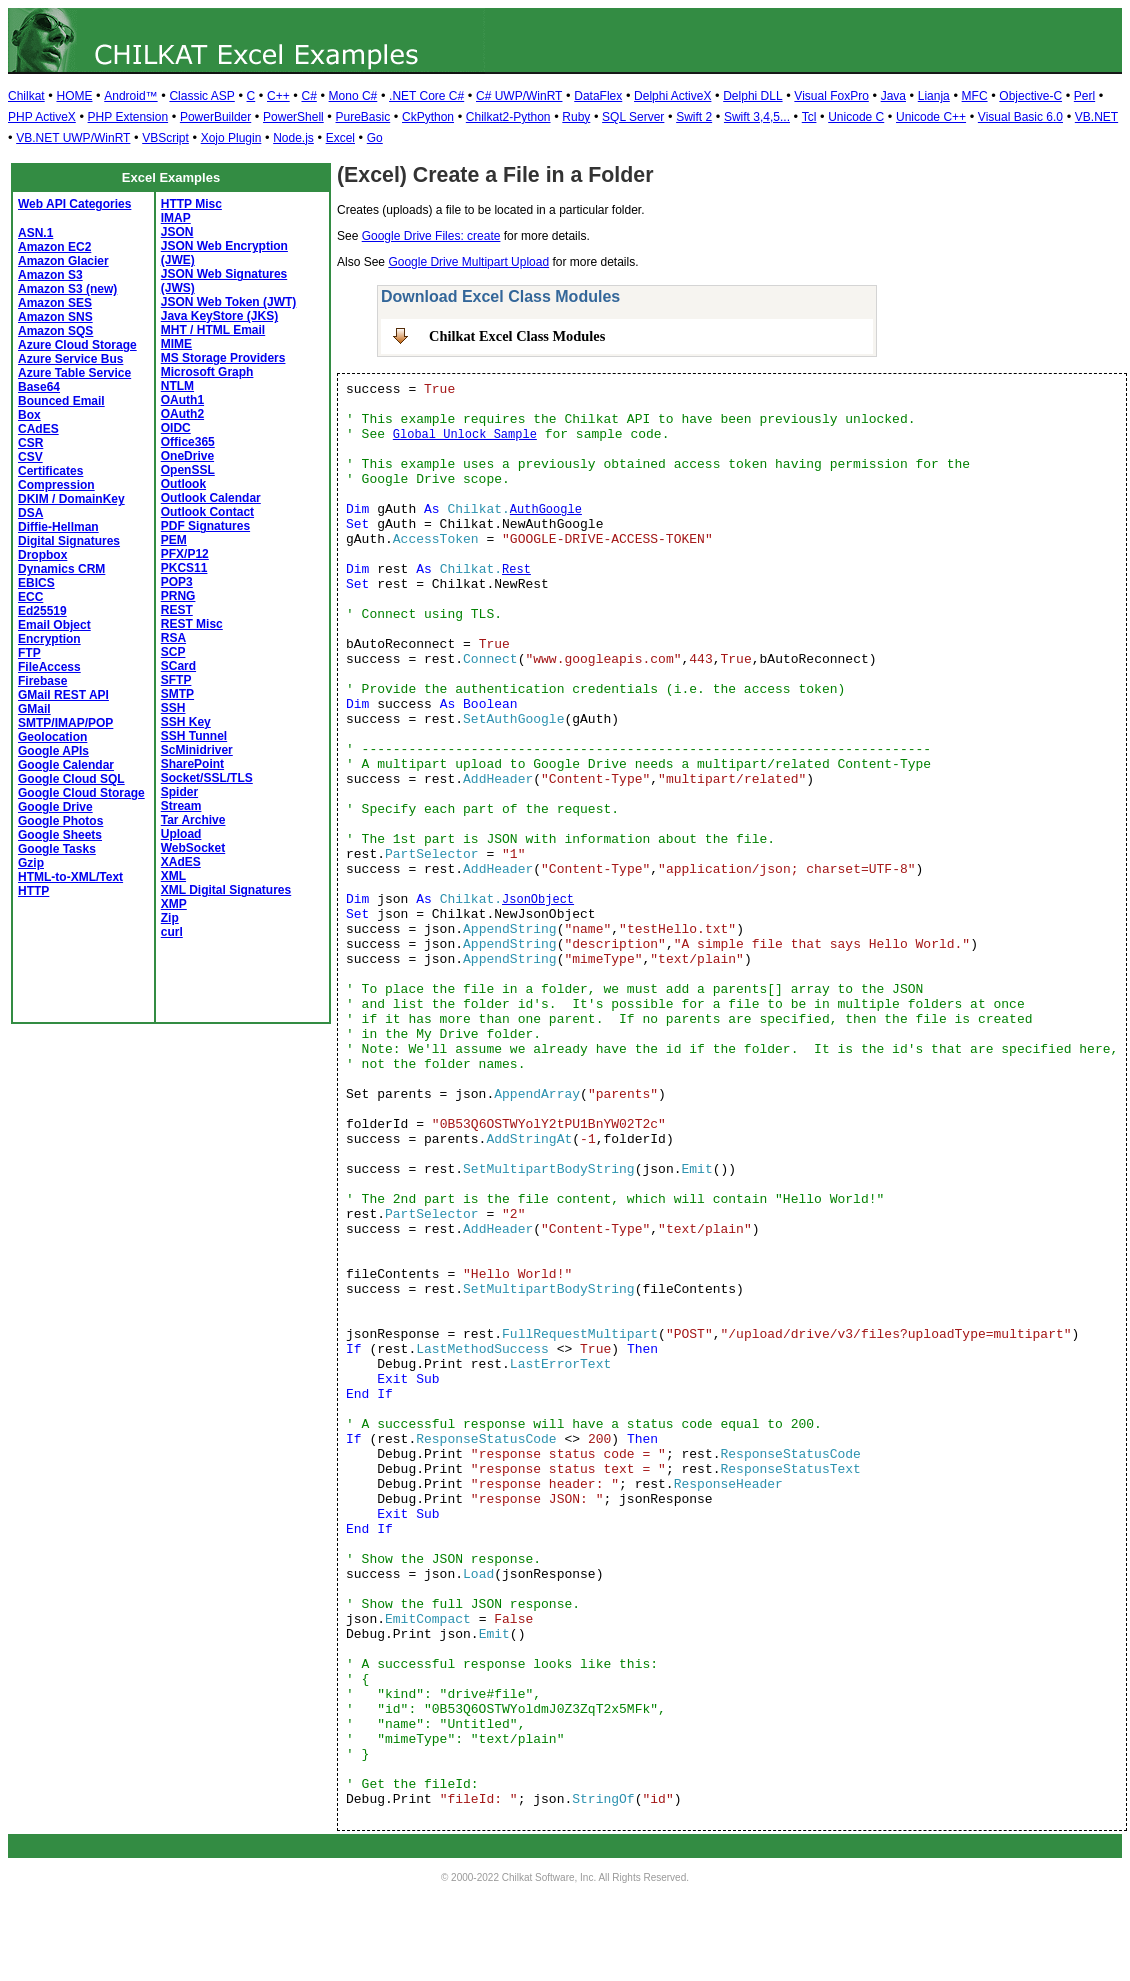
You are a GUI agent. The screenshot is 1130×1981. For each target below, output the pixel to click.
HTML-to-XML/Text (70, 877)
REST (177, 610)
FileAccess (49, 667)
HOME (74, 96)
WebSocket (193, 848)
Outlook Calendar (211, 498)
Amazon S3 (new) (67, 289)
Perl (1084, 96)
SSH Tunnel (194, 736)
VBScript (165, 138)
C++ (278, 96)
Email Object (54, 625)
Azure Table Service (74, 373)
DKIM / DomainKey (71, 499)
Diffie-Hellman (58, 527)
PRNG (178, 596)
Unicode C (856, 117)
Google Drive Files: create (431, 236)
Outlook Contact (207, 512)
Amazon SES (55, 303)
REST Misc (192, 624)
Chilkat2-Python (508, 117)
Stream (181, 806)
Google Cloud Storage (81, 793)
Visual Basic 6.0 (1020, 117)
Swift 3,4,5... (757, 117)
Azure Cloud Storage (77, 345)
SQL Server (633, 117)
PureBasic (363, 117)
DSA (30, 513)
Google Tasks (57, 849)
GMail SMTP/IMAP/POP (65, 716)
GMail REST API (63, 695)
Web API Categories (74, 204)
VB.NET (1096, 117)
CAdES (38, 429)
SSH (173, 708)
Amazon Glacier (63, 261)
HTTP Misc (191, 204)
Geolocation (52, 737)
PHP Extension (128, 117)
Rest (516, 570)
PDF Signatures (205, 526)
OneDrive (187, 456)
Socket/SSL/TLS (207, 778)
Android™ (130, 96)
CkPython (428, 117)
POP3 (177, 582)
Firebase (42, 681)
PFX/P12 (185, 554)
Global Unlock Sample (465, 435)
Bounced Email (61, 401)
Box (29, 415)
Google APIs (53, 751)
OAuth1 (182, 400)
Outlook (183, 484)
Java (893, 96)
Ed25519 (42, 611)
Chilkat (26, 96)
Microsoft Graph (207, 372)
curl (172, 932)
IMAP (176, 218)
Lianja (934, 96)
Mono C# (353, 96)
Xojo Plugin (231, 138)
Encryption (49, 639)
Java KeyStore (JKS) (219, 316)
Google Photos (60, 821)
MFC (975, 96)
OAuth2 (182, 414)
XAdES (181, 862)
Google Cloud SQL (71, 779)
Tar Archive (193, 820)
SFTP (176, 680)
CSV (30, 457)
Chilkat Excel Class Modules (517, 336)
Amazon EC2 (54, 247)
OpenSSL (188, 470)
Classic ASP (201, 96)
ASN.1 (35, 233)
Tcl (809, 117)
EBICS (36, 583)
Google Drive (55, 807)
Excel (340, 138)
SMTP (177, 694)
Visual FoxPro (831, 96)
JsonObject (538, 900)
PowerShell (293, 117)
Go (375, 138)
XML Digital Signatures (226, 890)
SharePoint (192, 764)
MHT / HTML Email (213, 330)
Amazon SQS (55, 331)
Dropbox (42, 555)
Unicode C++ (931, 117)
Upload (181, 834)
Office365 (188, 442)
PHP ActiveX (42, 117)
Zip (170, 918)
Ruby (576, 117)
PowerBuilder (215, 117)
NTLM (177, 386)
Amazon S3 (50, 275)
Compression (56, 485)
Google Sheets (60, 835)
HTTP (33, 891)
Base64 (39, 387)
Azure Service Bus (70, 359)
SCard (178, 666)
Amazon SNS (55, 317)
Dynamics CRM (61, 569)
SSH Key (186, 722)
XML (173, 876)
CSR (30, 443)
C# (308, 96)
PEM (174, 540)
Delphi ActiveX (672, 96)
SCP (173, 652)
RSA (173, 638)
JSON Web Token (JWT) (229, 302)
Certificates (50, 471)
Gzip (31, 863)
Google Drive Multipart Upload (468, 262)
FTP (29, 653)
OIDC (176, 428)
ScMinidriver (197, 750)
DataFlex (598, 96)
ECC (30, 597)
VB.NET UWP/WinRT (73, 138)
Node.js (293, 138)
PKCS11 (184, 568)
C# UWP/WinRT (519, 96)
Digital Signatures (69, 541)
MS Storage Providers (223, 358)
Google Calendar (66, 765)
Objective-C (1030, 96)
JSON (177, 232)
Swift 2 (694, 117)
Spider (179, 792)
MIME (176, 344)
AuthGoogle (546, 510)
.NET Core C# (426, 96)
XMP (174, 904)
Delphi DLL (752, 96)
